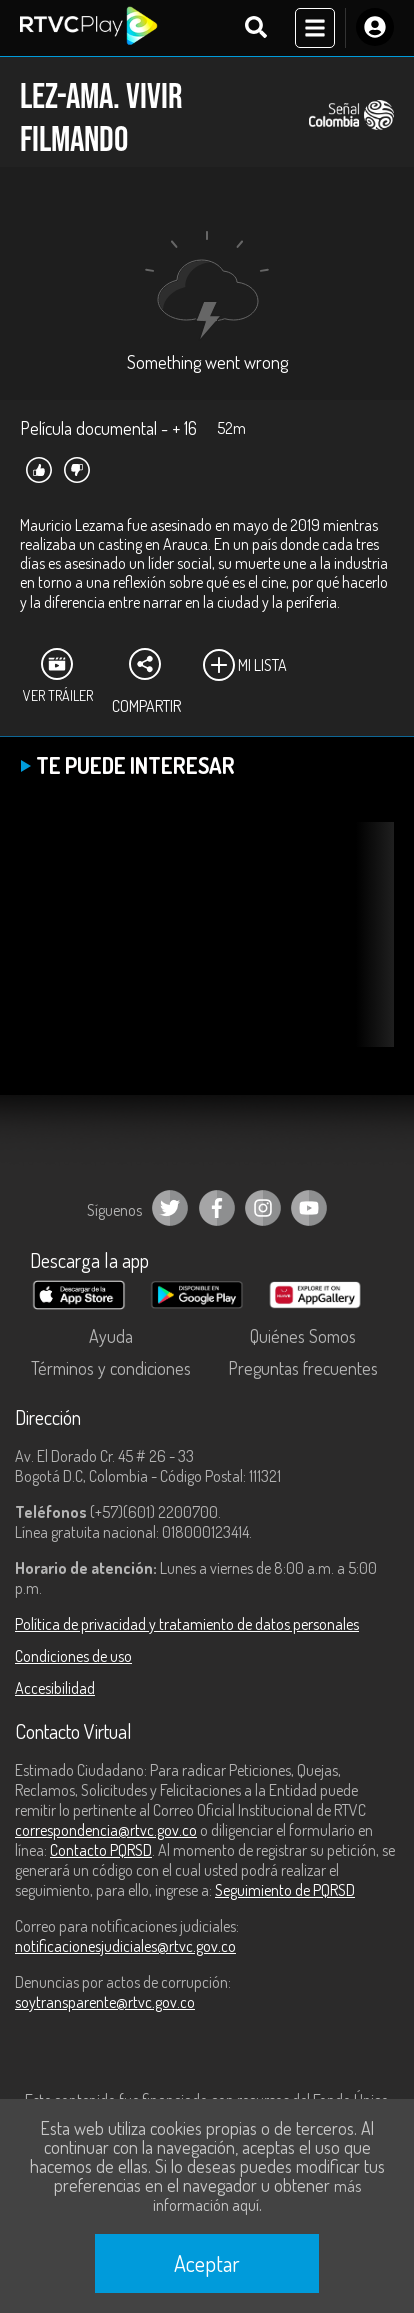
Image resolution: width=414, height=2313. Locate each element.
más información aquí (257, 2195)
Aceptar (207, 2263)
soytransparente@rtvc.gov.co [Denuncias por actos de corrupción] (105, 2002)
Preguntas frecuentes (303, 1368)
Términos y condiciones (111, 1368)
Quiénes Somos (303, 1336)
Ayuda (111, 1336)
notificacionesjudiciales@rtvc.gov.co (125, 1946)
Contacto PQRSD (101, 1850)
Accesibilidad (55, 1688)
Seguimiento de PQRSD (285, 1890)
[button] (369, 949)
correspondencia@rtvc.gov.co (106, 1830)
